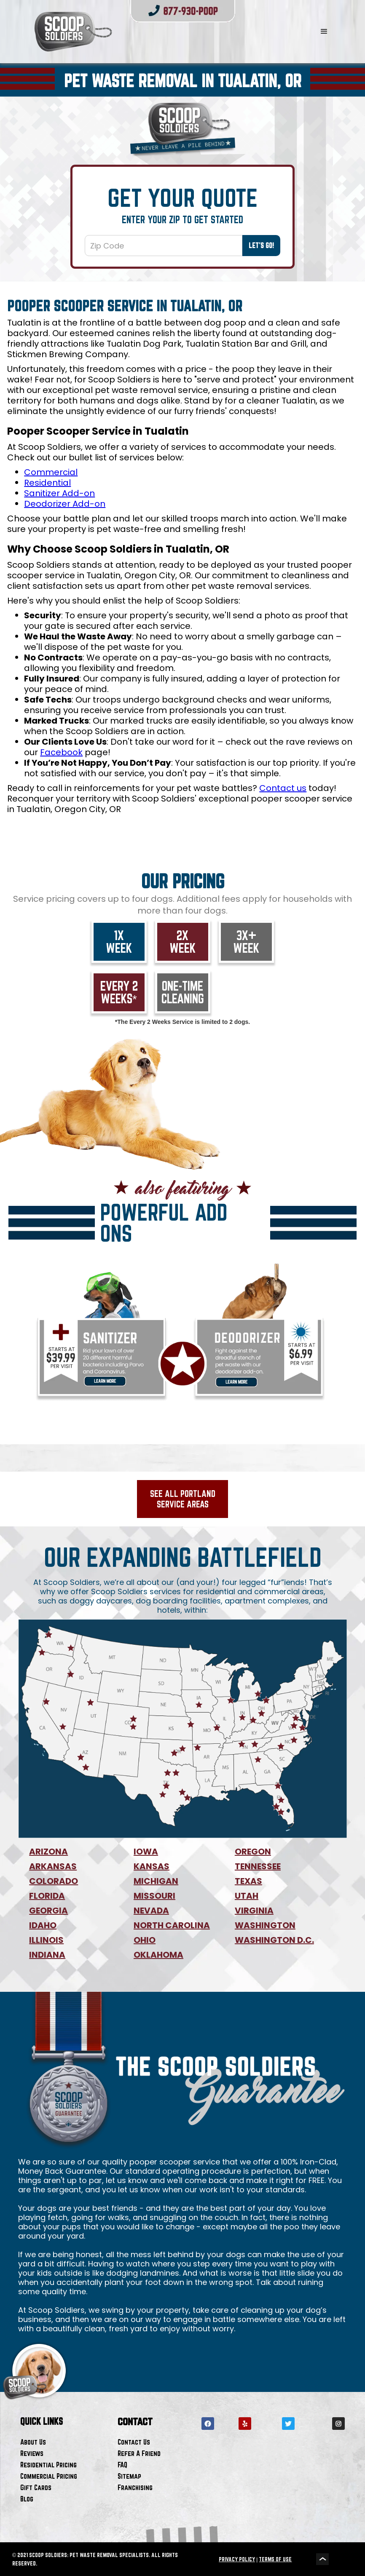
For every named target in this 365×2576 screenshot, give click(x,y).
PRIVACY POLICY (237, 2559)
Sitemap (129, 2476)
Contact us (282, 788)
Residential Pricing (48, 2465)
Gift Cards (35, 2487)
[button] (324, 31)
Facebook (61, 752)
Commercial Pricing (48, 2476)
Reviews (31, 2453)
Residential (47, 483)
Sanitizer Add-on (59, 493)
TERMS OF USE (275, 2559)
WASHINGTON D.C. (274, 1940)
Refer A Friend (139, 2453)
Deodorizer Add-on (64, 504)
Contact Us (134, 2442)
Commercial (51, 472)
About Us (33, 2442)
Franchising (135, 2487)
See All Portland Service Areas (182, 1498)
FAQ (122, 2465)
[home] (156, 31)
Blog (26, 2499)
